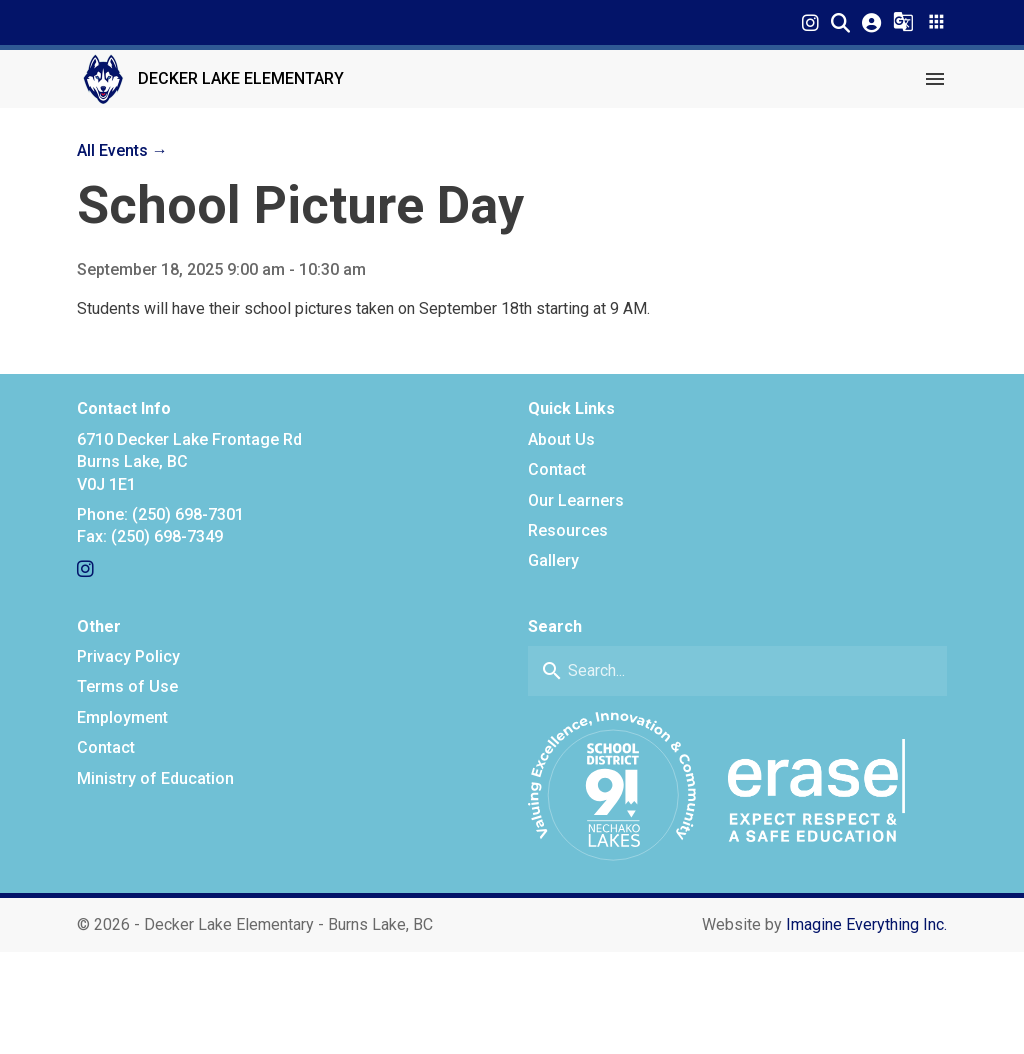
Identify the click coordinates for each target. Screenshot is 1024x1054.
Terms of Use (127, 686)
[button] (840, 22)
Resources (568, 530)
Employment (122, 717)
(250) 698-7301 (188, 514)
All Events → (122, 150)
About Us (561, 439)
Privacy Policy (128, 656)
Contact (557, 469)
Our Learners (576, 500)
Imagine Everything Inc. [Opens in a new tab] (866, 924)
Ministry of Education (155, 778)
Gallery (553, 560)
